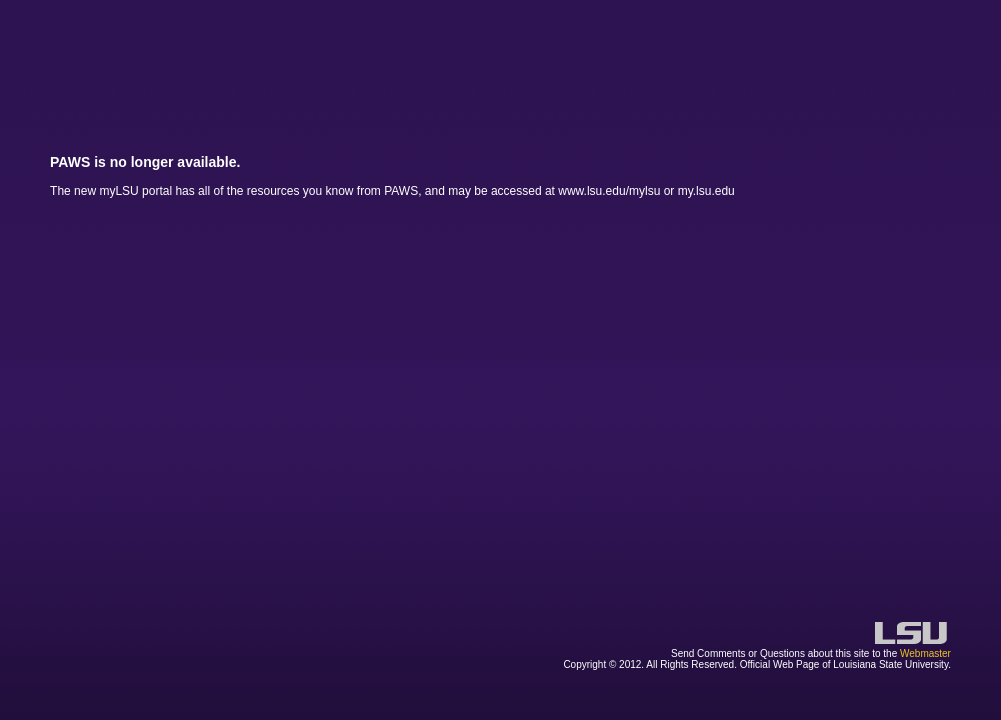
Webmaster (925, 653)
